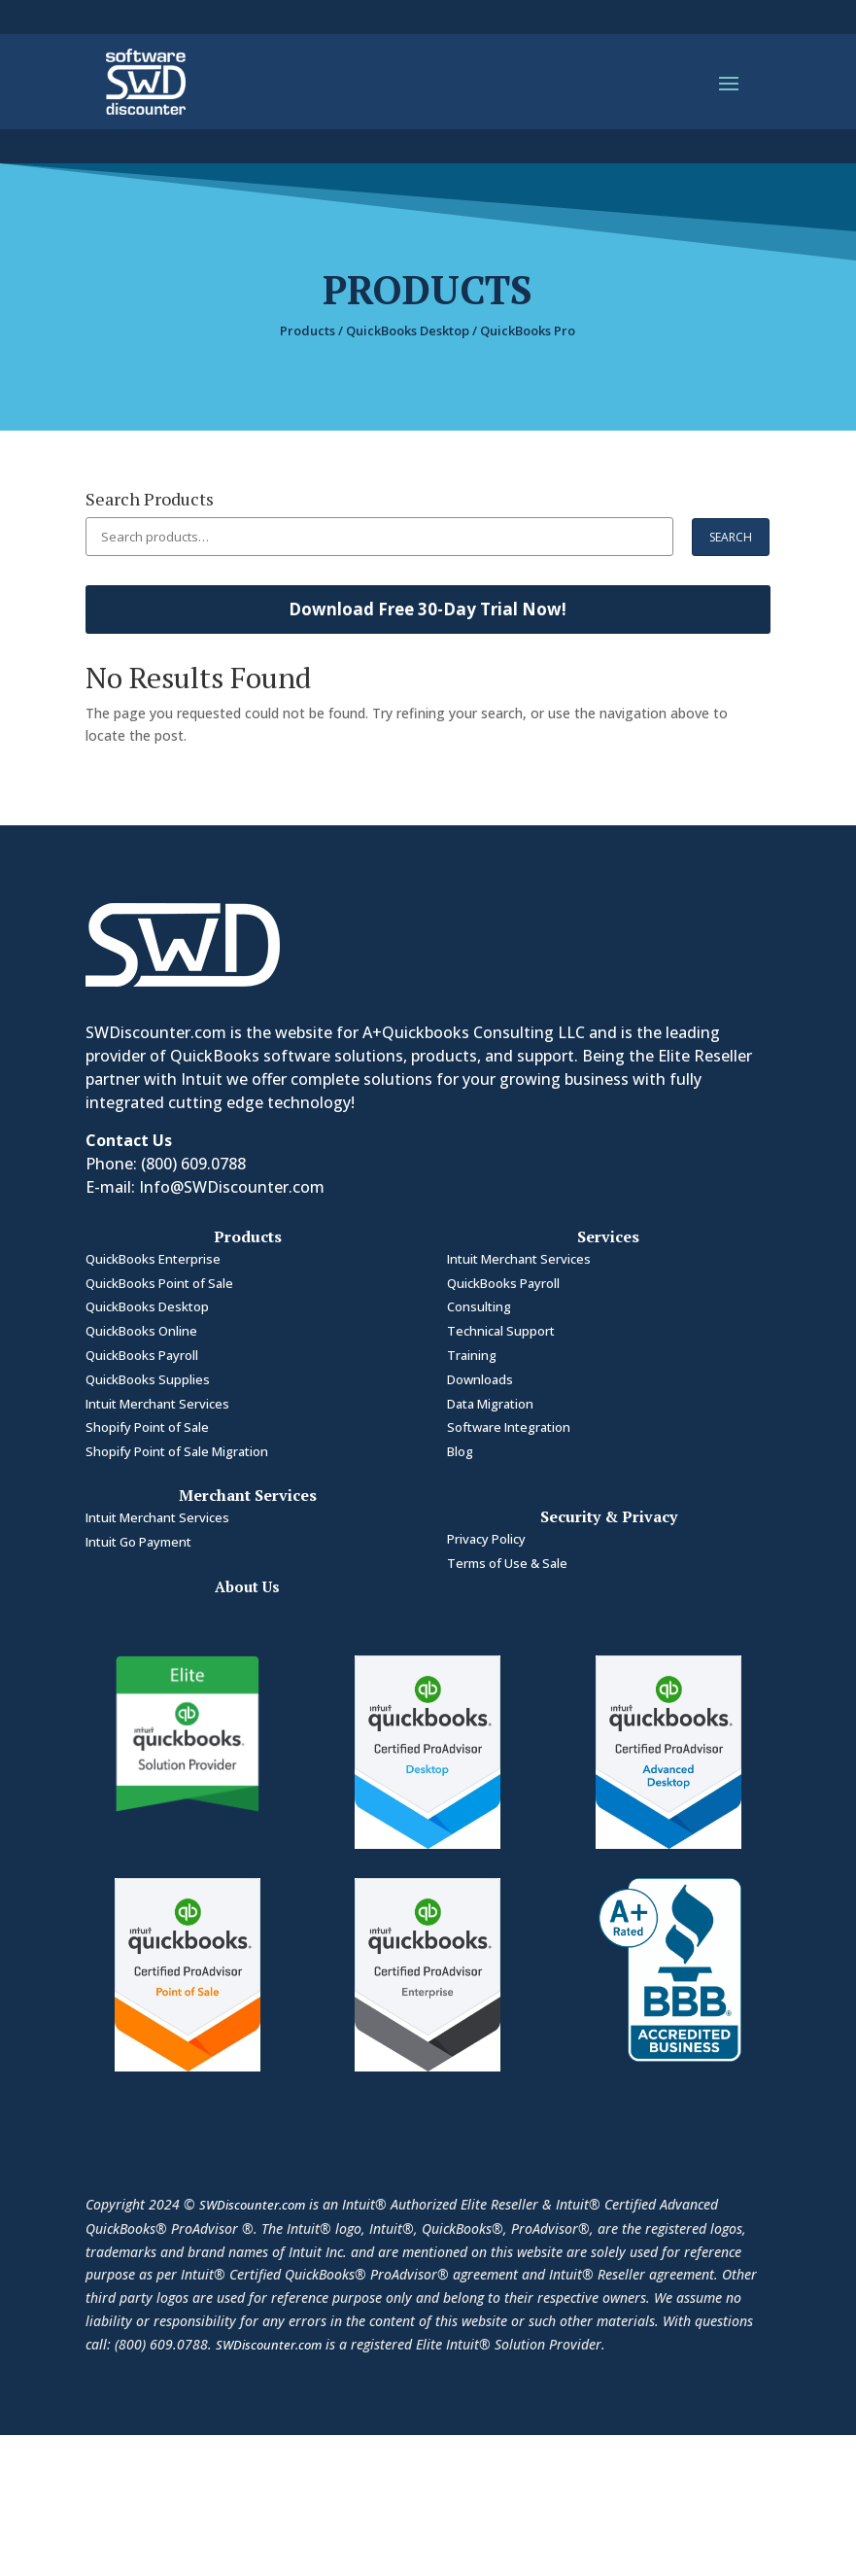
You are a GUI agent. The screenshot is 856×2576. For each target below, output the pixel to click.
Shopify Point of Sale (147, 1427)
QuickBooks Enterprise (154, 1259)
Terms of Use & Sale (507, 1563)
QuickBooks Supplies (148, 1379)
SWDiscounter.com (252, 2204)
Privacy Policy (486, 1539)
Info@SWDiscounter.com (232, 1187)
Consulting (479, 1306)
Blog (460, 1451)
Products (307, 330)
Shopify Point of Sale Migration (177, 1451)
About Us (247, 1586)
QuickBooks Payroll (142, 1355)
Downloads (480, 1379)
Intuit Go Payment (138, 1541)
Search (730, 537)
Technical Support (501, 1331)
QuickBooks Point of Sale (161, 1283)
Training (471, 1355)
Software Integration (508, 1427)
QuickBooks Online (141, 1331)
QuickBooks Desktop (407, 330)
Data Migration (490, 1403)
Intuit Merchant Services (157, 1403)
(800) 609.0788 (193, 1163)
